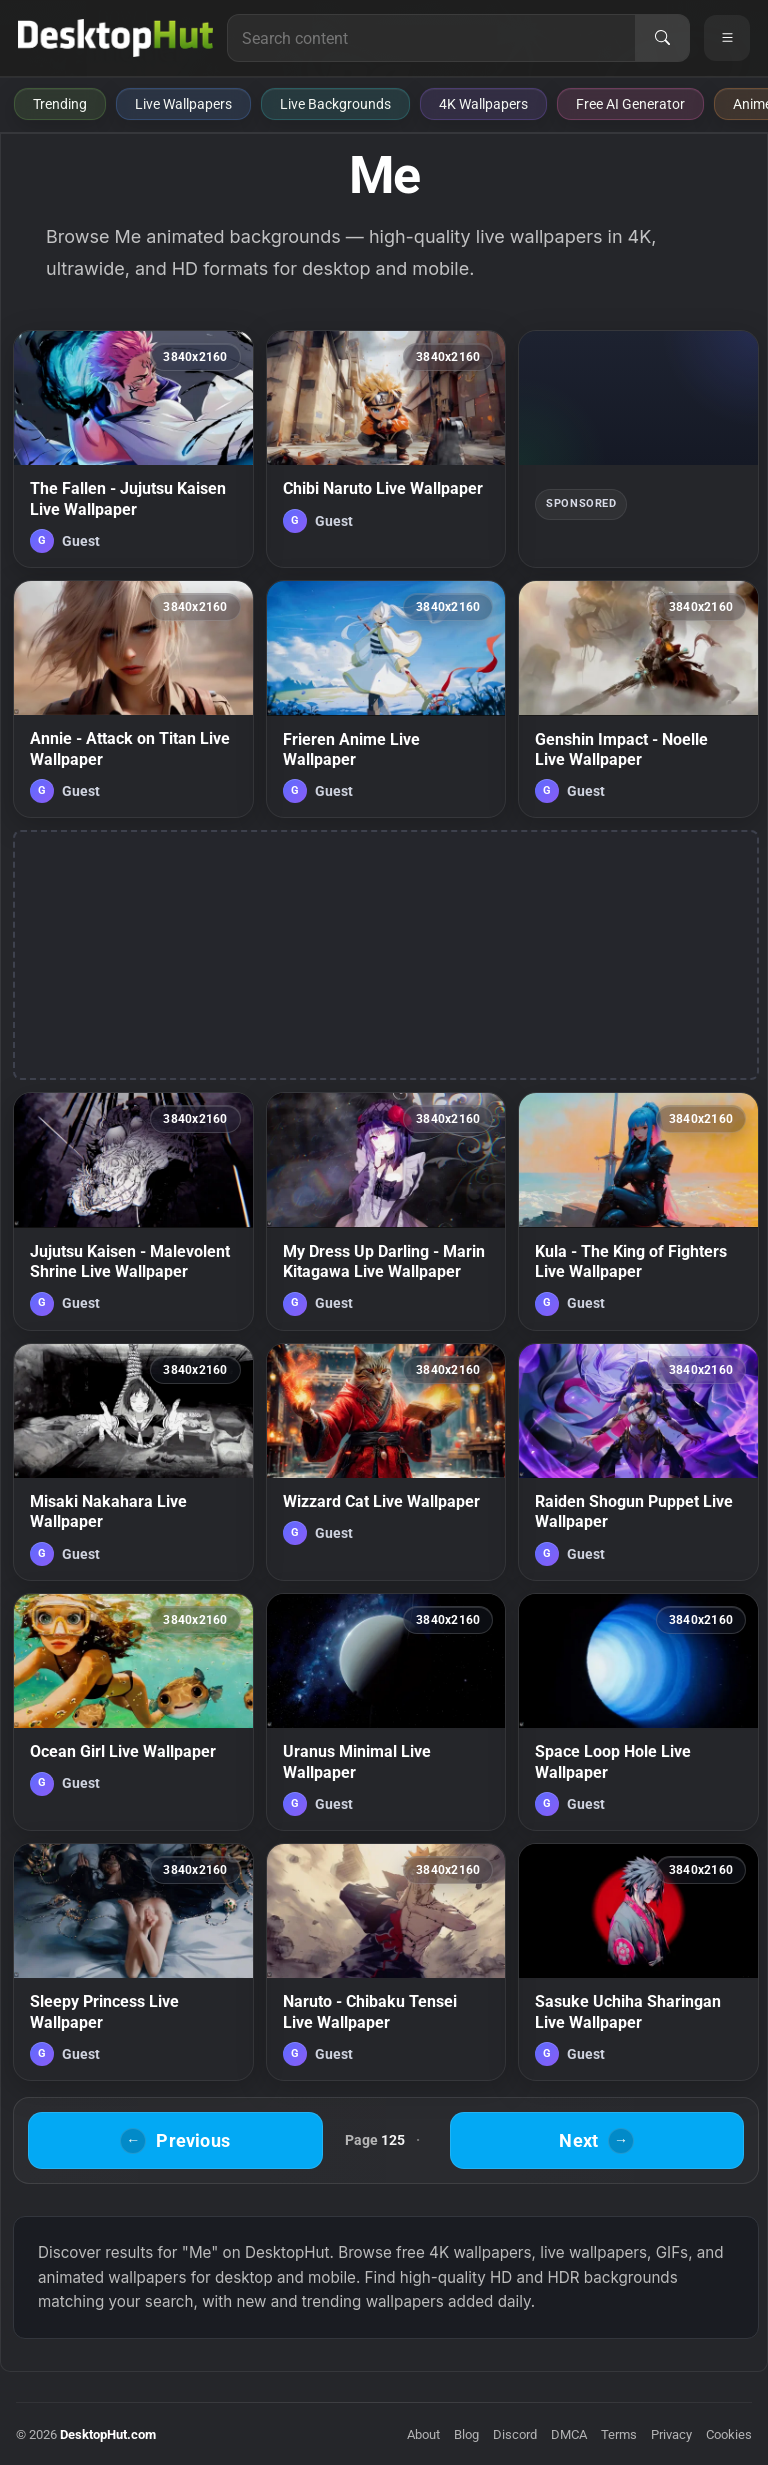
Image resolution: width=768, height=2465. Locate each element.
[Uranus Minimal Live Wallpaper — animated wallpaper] (386, 1712)
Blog (466, 2434)
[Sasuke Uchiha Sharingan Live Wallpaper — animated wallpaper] (638, 1962)
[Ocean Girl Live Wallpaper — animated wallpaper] (133, 1712)
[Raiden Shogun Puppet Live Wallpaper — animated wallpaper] (638, 1462)
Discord (515, 2434)
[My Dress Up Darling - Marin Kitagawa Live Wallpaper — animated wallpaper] (386, 1211)
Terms (619, 2434)
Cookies (729, 2434)
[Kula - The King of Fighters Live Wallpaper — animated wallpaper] (638, 1211)
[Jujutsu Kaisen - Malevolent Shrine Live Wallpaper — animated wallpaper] (133, 1211)
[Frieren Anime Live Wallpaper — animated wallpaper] (386, 699)
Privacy (671, 2434)
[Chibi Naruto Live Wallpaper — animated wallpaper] (386, 449)
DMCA (569, 2434)
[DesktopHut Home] (115, 38)
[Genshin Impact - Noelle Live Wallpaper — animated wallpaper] (638, 699)
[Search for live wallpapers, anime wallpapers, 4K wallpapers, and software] (431, 38)
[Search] (662, 38)
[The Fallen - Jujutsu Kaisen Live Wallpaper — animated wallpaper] (133, 449)
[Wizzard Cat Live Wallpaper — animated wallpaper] (386, 1462)
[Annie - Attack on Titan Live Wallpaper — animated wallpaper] (133, 699)
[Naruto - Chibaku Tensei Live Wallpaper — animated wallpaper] (386, 1962)
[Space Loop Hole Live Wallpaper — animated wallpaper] (638, 1712)
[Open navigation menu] (727, 38)
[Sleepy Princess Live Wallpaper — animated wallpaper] (133, 1962)
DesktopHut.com (108, 2434)
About (423, 2434)
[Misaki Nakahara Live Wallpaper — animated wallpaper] (133, 1462)
